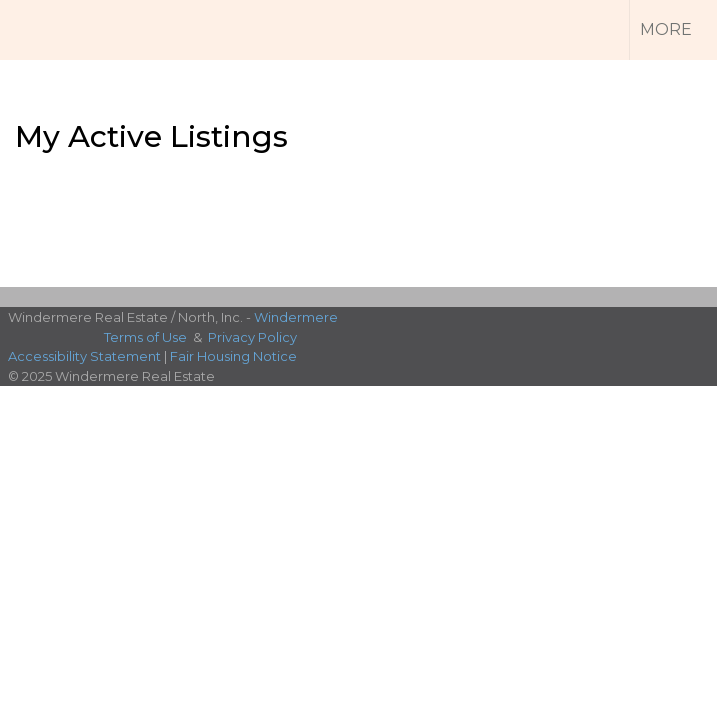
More (666, 29)
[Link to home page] (49, 30)
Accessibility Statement (84, 356)
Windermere (296, 317)
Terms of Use (145, 337)
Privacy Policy (252, 337)
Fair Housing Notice (233, 356)
